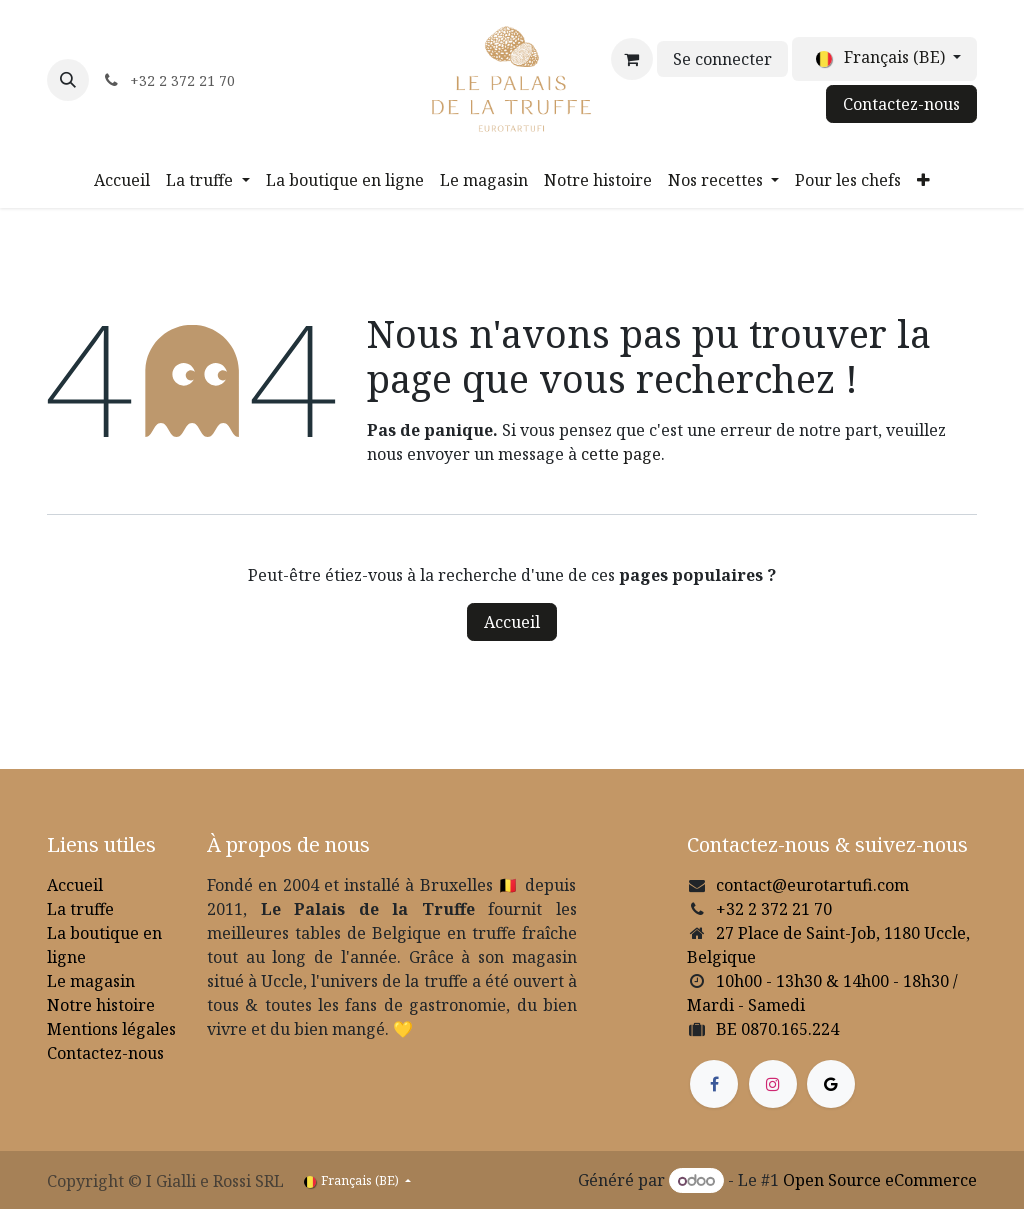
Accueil (512, 622)
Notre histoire (101, 1005)
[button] (68, 80)
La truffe (80, 909)
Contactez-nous (901, 104)
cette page (621, 454)
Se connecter (722, 59)
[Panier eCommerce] (632, 59)
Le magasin (91, 981)
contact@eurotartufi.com (812, 885)
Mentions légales (111, 1029)
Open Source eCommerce (880, 1180)
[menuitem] (122, 180)
